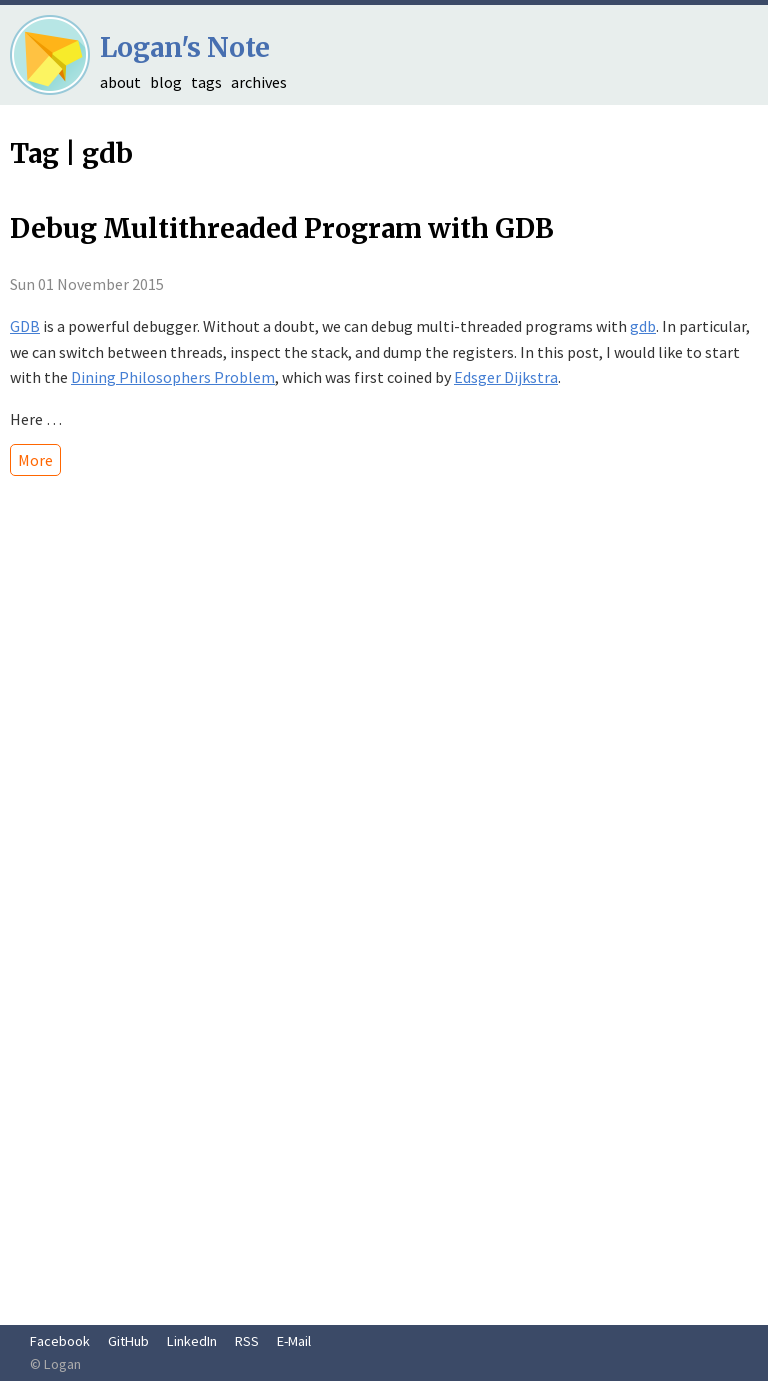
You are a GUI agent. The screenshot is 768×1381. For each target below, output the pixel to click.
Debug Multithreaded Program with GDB (282, 228)
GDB (25, 326)
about (120, 82)
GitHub (128, 1341)
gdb (643, 326)
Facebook (60, 1341)
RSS (247, 1341)
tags (206, 82)
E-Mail (294, 1341)
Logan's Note (185, 47)
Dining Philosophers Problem (173, 377)
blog (166, 82)
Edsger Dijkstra (506, 377)
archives (259, 82)
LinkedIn (192, 1341)
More (35, 460)
